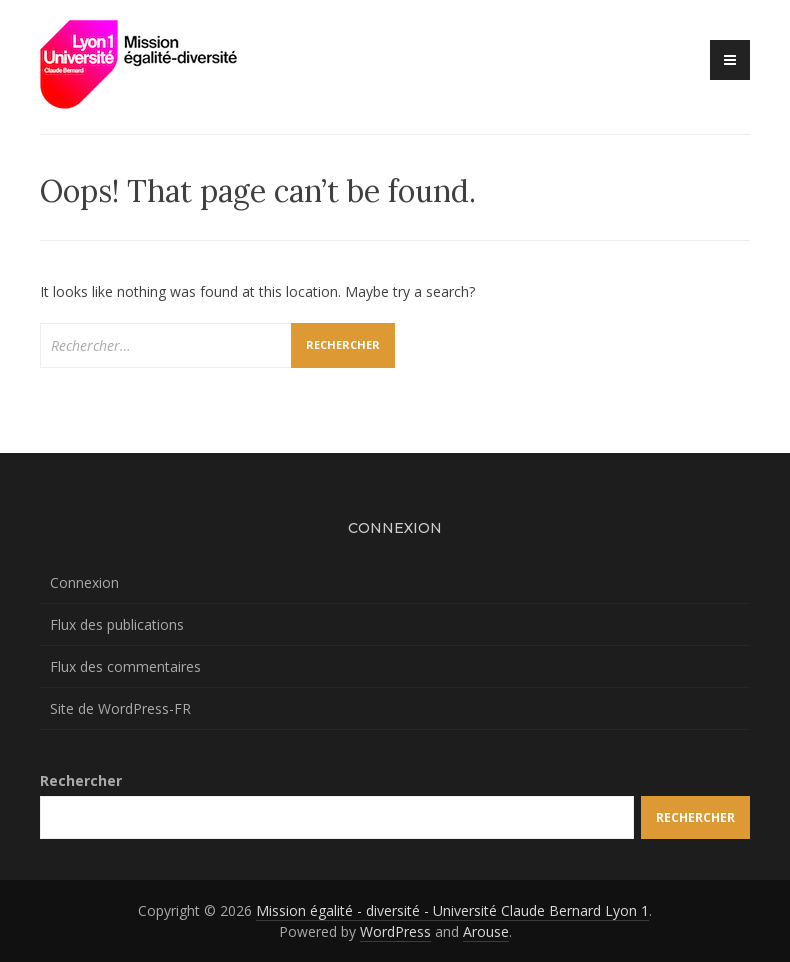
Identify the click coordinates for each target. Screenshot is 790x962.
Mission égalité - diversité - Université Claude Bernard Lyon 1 (452, 910)
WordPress (395, 931)
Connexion (84, 582)
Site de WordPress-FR (120, 708)
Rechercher (81, 780)
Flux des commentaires (125, 666)
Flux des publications (117, 624)
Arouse (486, 931)
